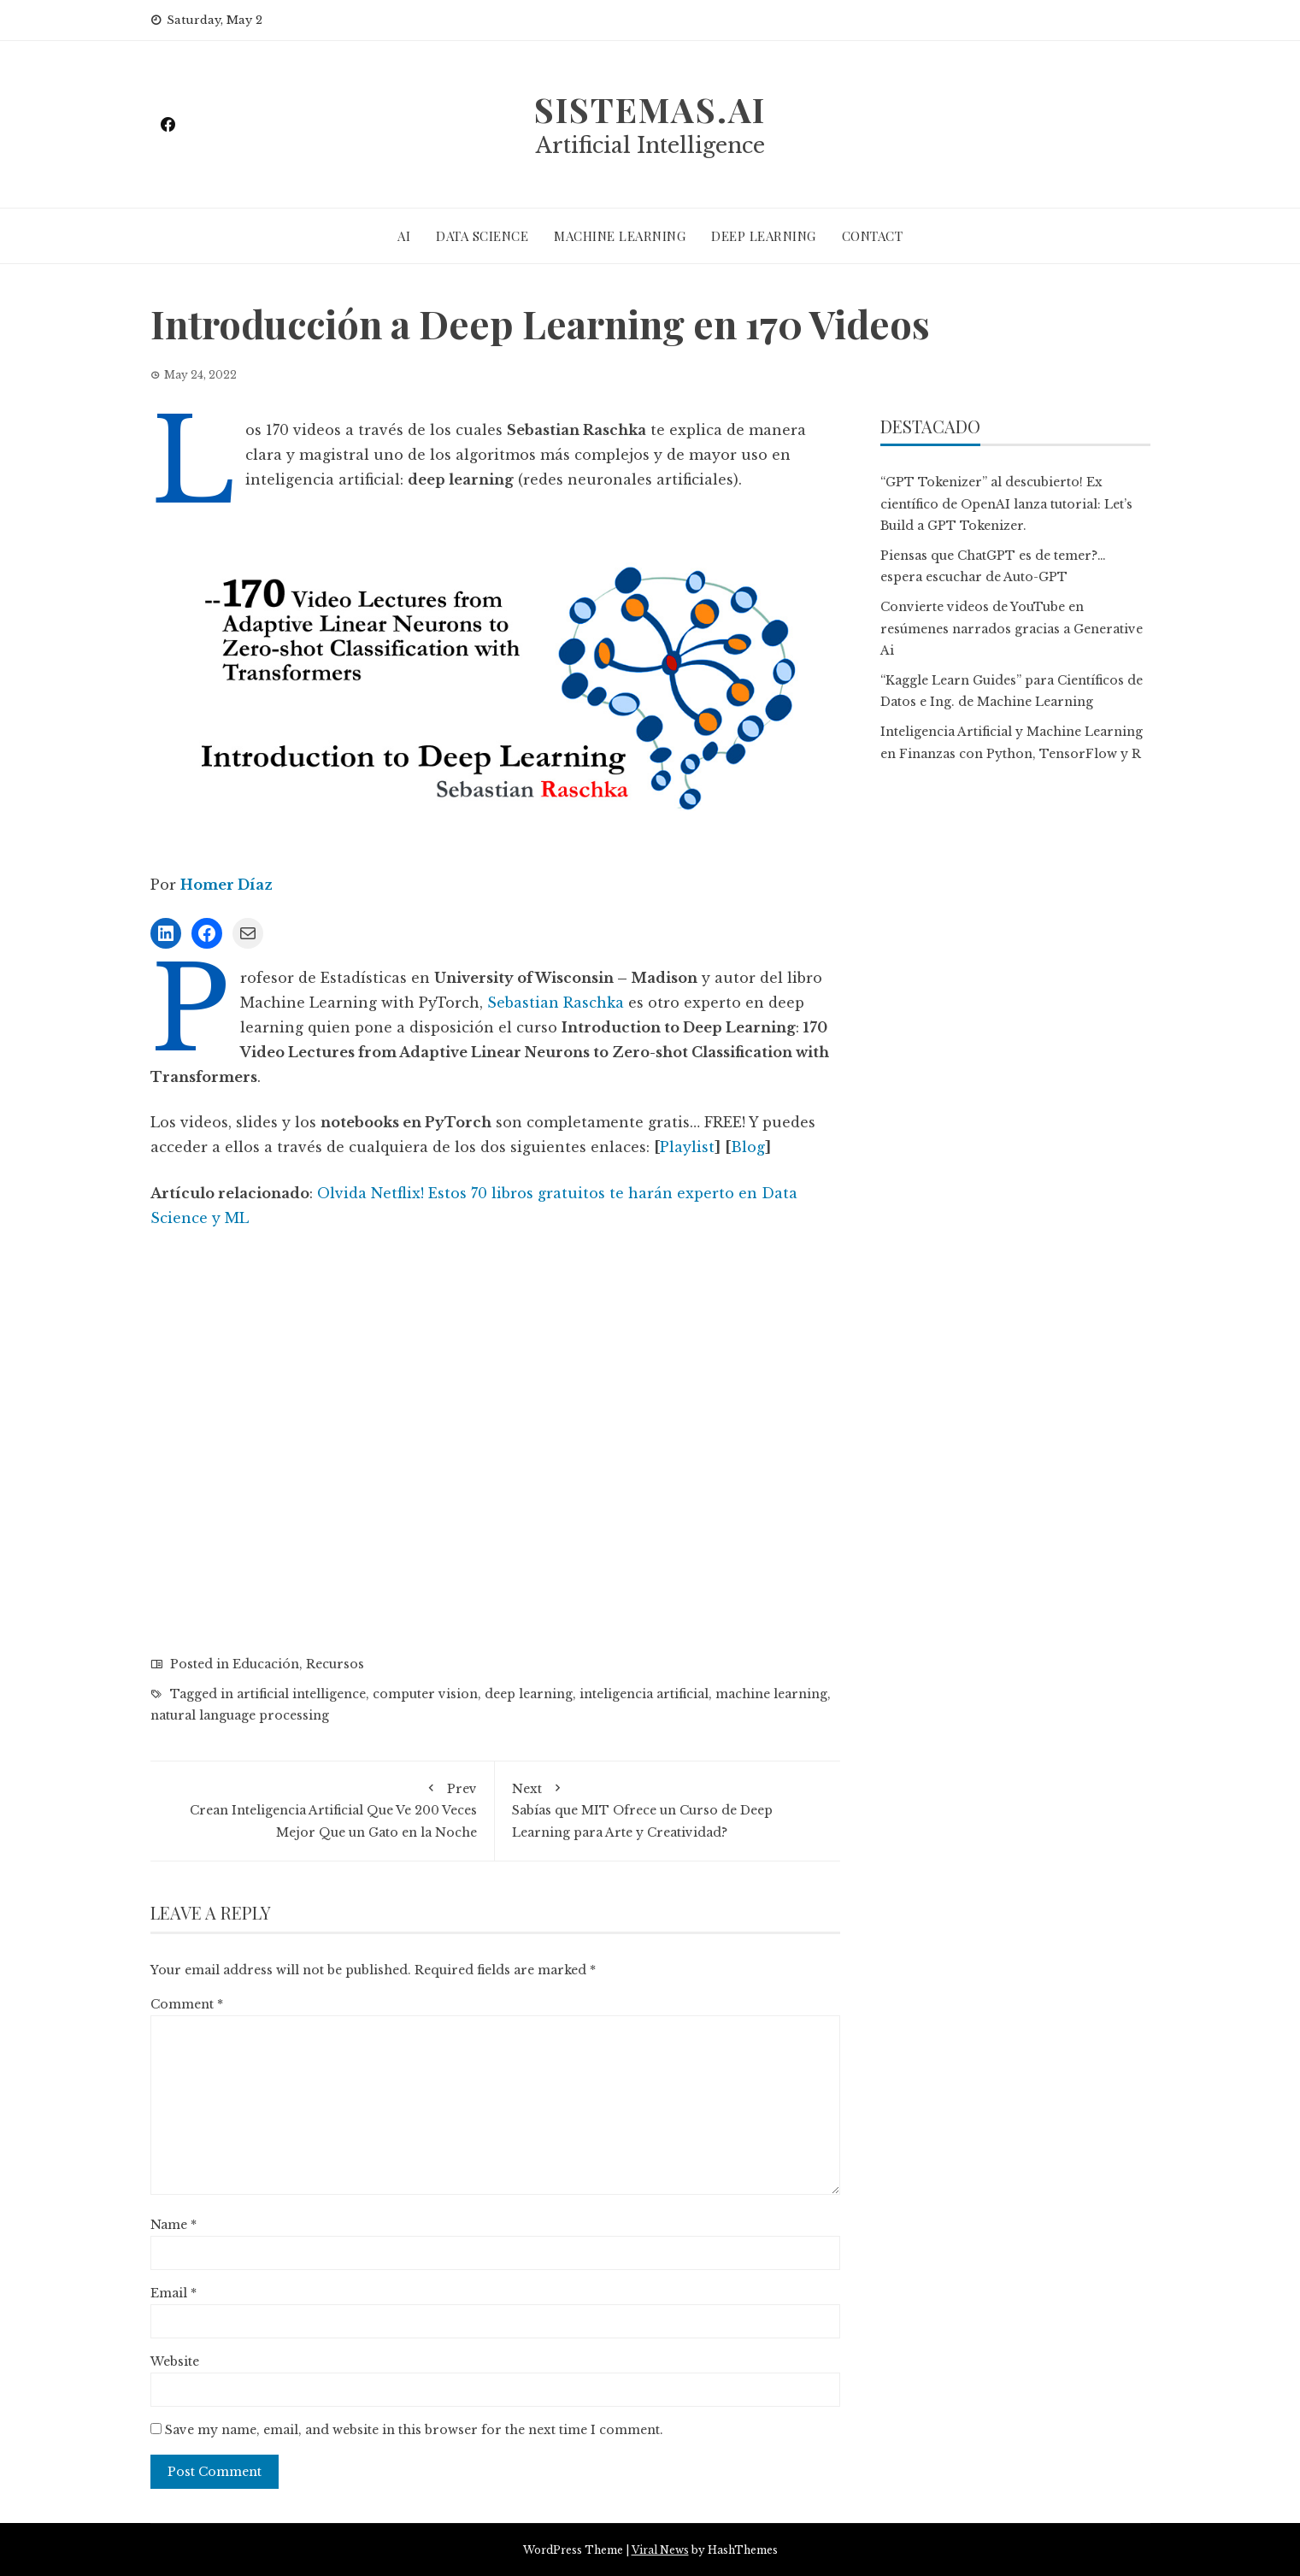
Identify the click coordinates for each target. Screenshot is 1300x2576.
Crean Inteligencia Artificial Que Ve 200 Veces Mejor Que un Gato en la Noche (323, 1809)
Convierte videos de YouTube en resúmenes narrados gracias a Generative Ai (1011, 628)
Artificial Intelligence (650, 145)
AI (403, 235)
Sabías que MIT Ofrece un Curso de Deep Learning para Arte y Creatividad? (667, 1809)
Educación (265, 1664)
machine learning (771, 1694)
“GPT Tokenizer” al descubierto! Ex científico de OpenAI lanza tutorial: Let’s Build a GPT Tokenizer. (1006, 503)
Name (173, 2224)
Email (173, 2293)
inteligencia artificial (644, 1694)
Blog (748, 1147)
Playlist (687, 1147)
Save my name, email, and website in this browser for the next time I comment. (414, 2430)
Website (174, 2361)
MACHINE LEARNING (619, 235)
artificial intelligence (301, 1694)
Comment (186, 2004)
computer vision (425, 1694)
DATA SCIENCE (482, 235)
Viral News (660, 2550)
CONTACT (872, 235)
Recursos (335, 1664)
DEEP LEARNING (763, 235)
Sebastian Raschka (555, 1002)
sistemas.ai (650, 109)
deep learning (529, 1694)
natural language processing (239, 1715)
